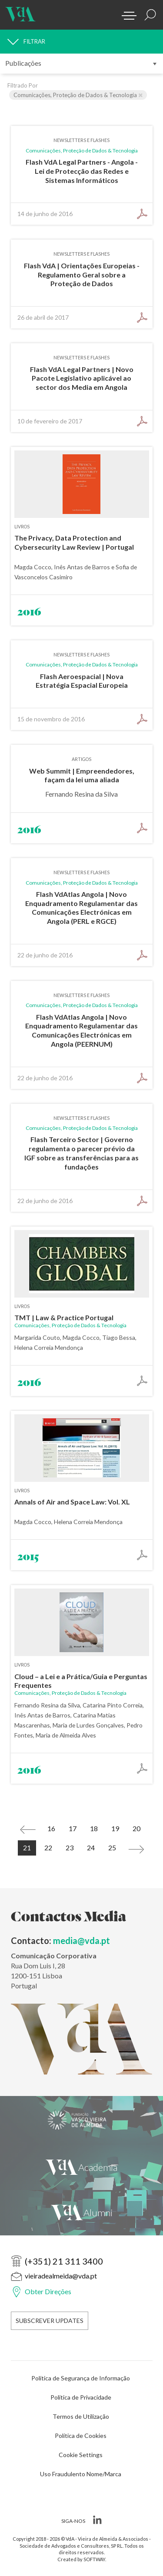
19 (115, 1828)
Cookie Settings (81, 2454)
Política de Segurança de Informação (80, 2378)
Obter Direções (48, 2291)
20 (136, 1828)
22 (48, 1847)
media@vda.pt (82, 1940)
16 (51, 1828)
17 (73, 1828)
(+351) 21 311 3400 (64, 2261)
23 (69, 1847)
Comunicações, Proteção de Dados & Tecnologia (78, 94)
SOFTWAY (94, 2559)
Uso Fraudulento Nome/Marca (80, 2474)
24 (91, 1847)
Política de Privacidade (80, 2397)
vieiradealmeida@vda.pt (61, 2276)
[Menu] (126, 13)
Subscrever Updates (49, 2320)
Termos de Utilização (81, 2416)
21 (27, 1847)
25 (112, 1847)
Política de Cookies (80, 2435)
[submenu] (81, 64)
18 (94, 1828)
